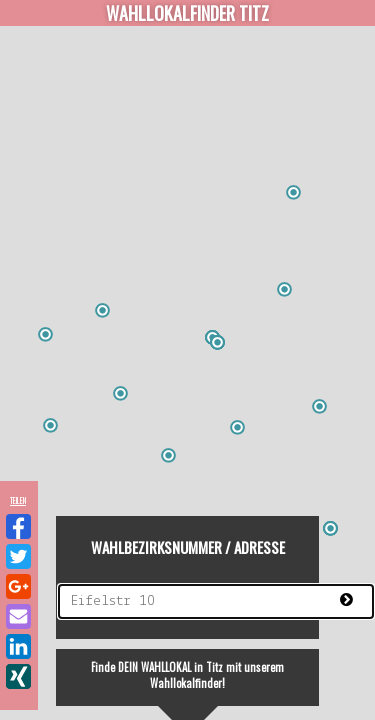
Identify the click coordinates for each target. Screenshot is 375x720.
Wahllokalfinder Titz (187, 13)
